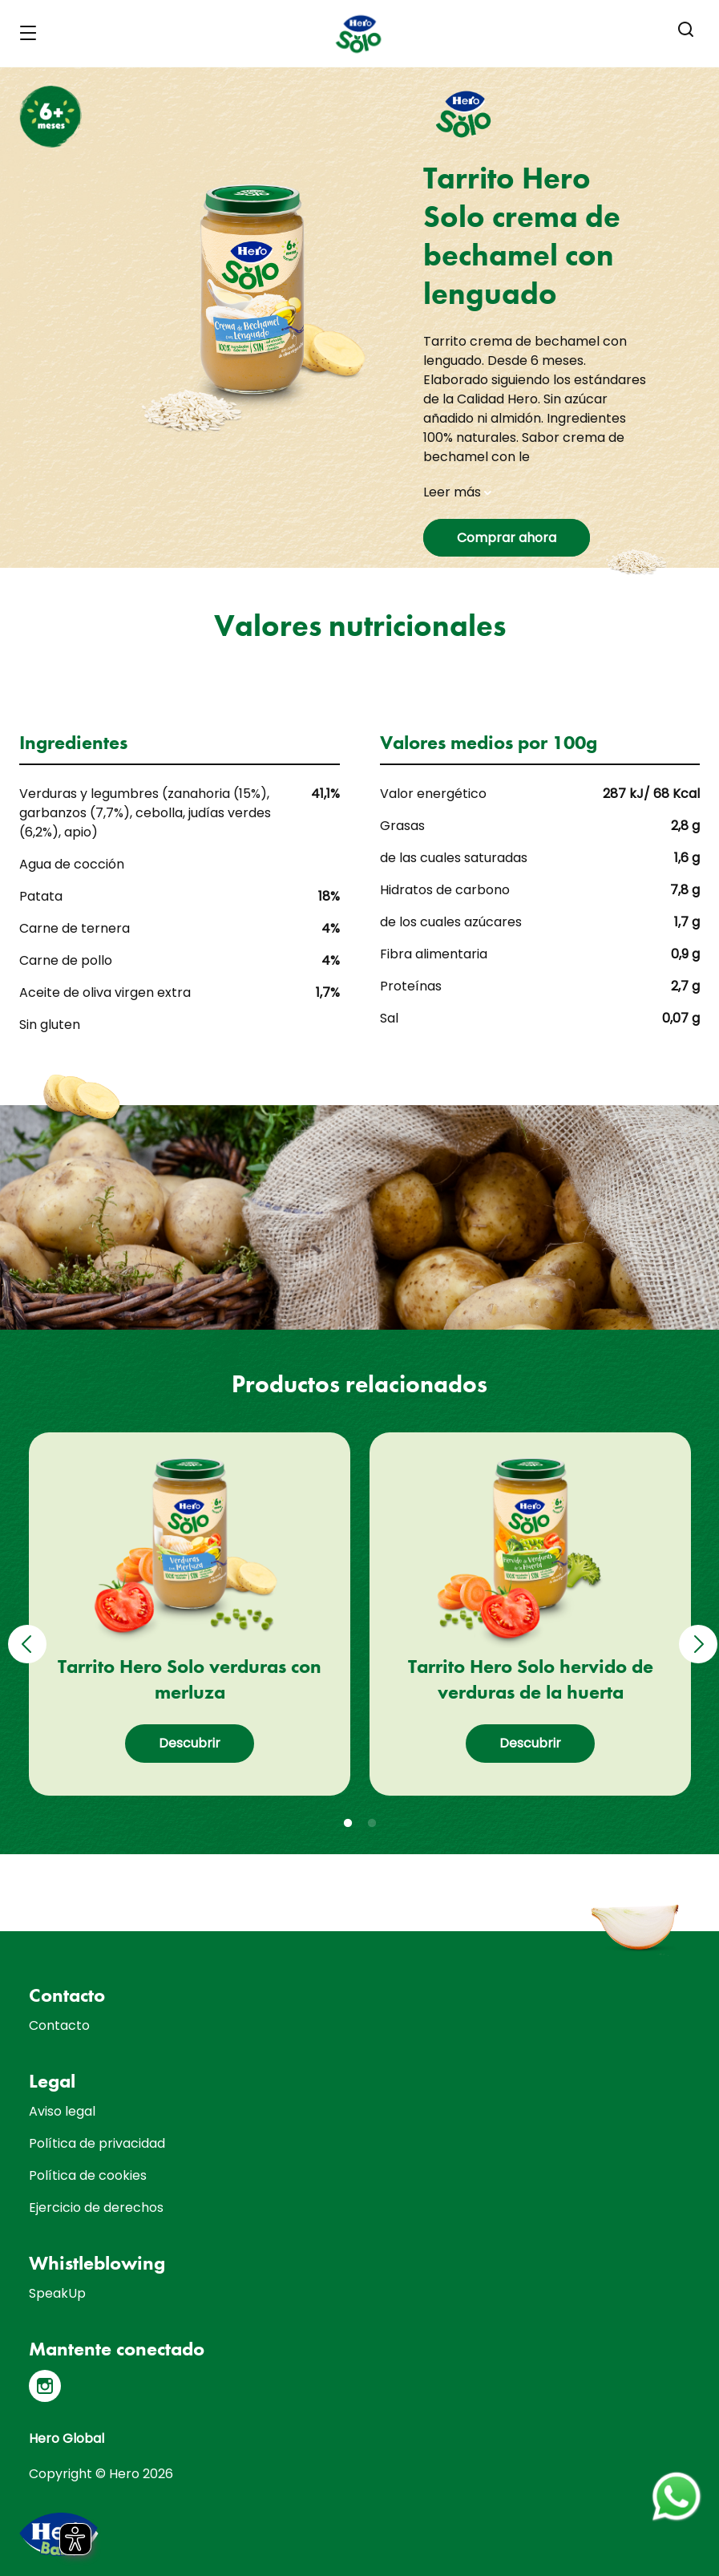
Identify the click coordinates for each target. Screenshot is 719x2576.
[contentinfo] (359, 2253)
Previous (25, 1633)
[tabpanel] (189, 1614)
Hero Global (66, 2438)
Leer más (457, 492)
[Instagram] (45, 2386)
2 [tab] (372, 1824)
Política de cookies (88, 2175)
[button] (686, 29)
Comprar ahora (506, 538)
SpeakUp (57, 2293)
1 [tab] (348, 1824)
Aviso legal (62, 2111)
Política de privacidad (97, 2143)
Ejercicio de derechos (96, 2207)
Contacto (59, 2025)
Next (696, 1633)
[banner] (359, 33)
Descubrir (189, 1743)
